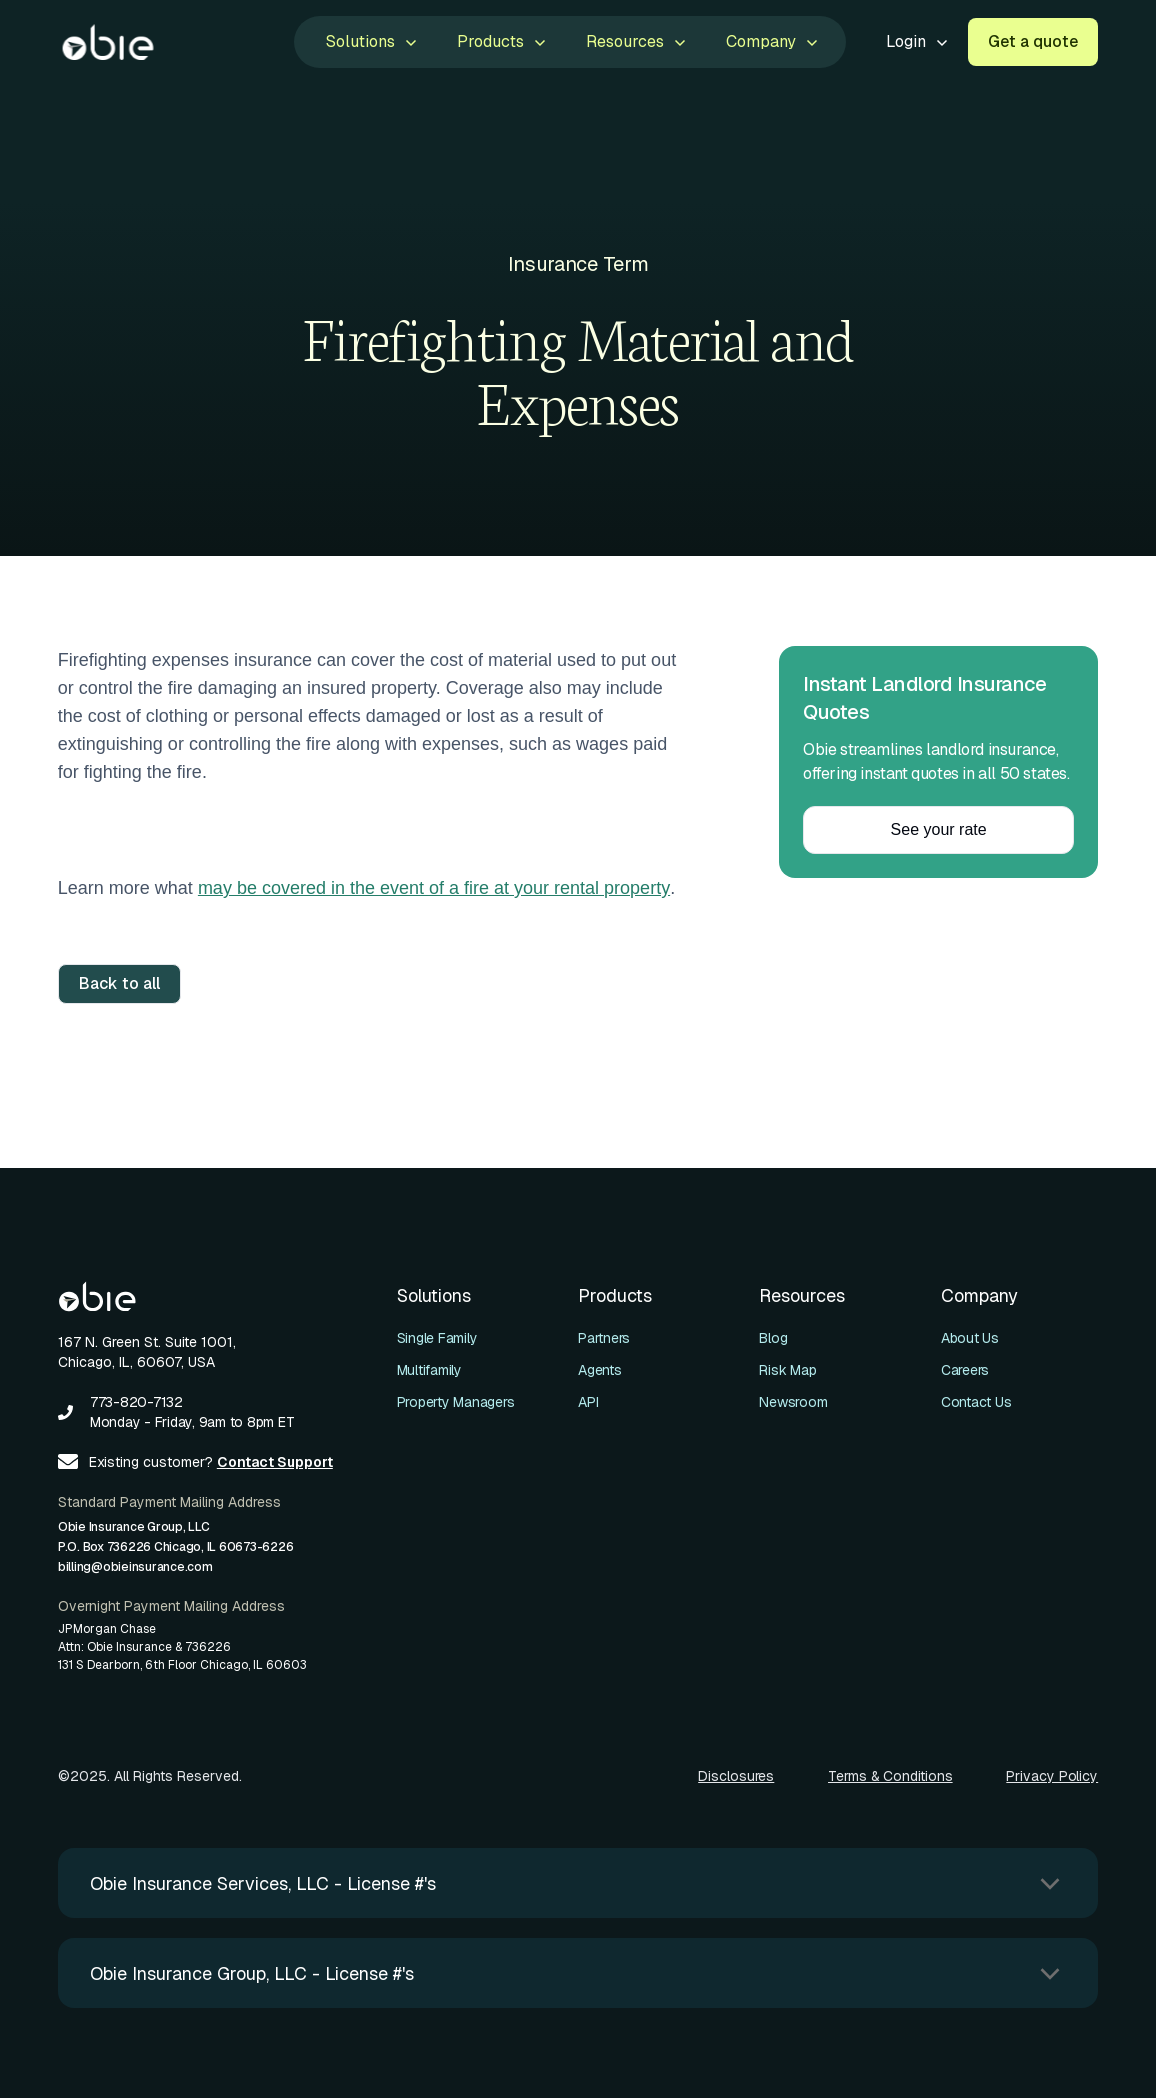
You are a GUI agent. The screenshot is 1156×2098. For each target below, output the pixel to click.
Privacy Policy (1052, 1776)
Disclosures (736, 1776)
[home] (108, 42)
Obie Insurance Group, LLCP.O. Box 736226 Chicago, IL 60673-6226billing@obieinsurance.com (176, 1547)
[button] (369, 42)
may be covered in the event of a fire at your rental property (434, 888)
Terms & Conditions (890, 1776)
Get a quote (1033, 41)
